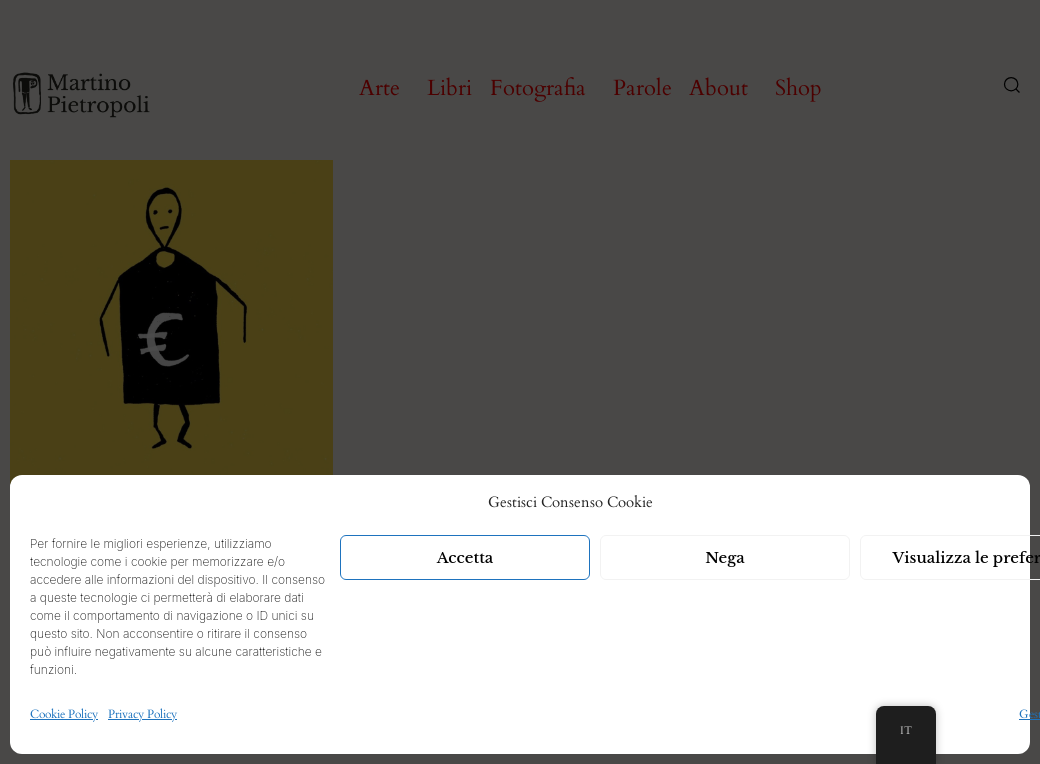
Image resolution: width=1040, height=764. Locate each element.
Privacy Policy (142, 714)
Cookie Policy (64, 714)
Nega (725, 557)
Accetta (465, 557)
